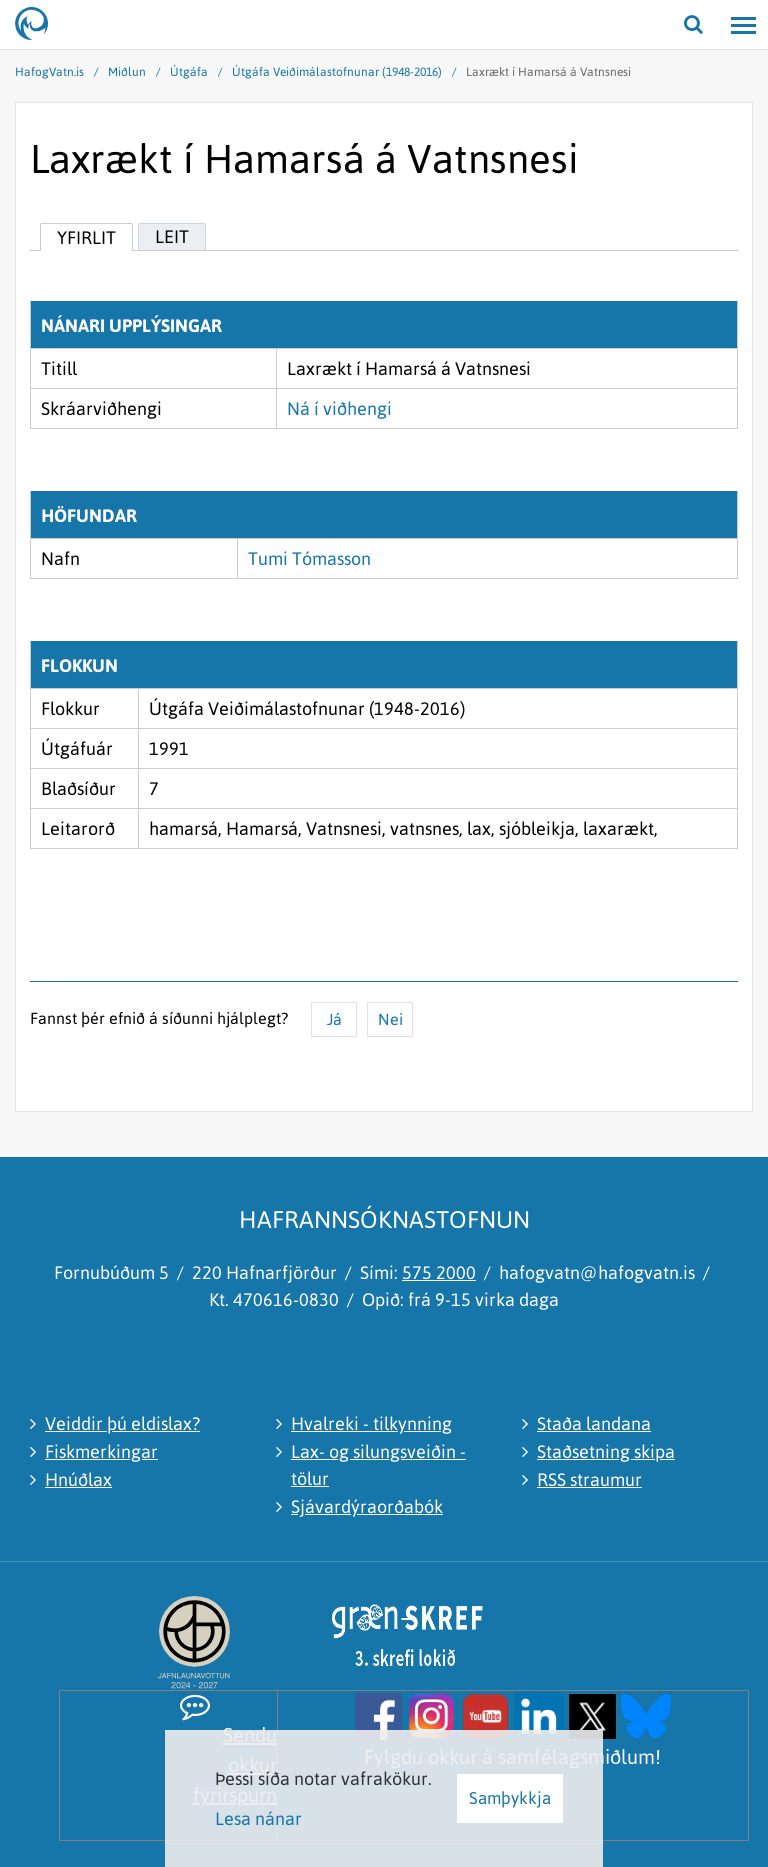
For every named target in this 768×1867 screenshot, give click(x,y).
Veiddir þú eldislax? (122, 1423)
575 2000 (439, 1272)
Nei (390, 1019)
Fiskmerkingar (101, 1451)
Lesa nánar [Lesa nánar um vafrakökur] (258, 1818)
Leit (172, 236)
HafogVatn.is (49, 72)
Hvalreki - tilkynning (371, 1423)
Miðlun (127, 72)
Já (334, 1019)
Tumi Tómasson (309, 558)
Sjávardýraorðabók (367, 1506)
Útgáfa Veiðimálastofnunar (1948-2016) (337, 72)
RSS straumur (589, 1479)
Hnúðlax (78, 1479)
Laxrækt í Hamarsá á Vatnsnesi (548, 72)
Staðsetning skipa (606, 1451)
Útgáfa (189, 72)
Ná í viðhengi (339, 408)
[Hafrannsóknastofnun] (40, 25)
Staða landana (594, 1423)
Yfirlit (86, 237)
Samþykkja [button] (510, 1798)
